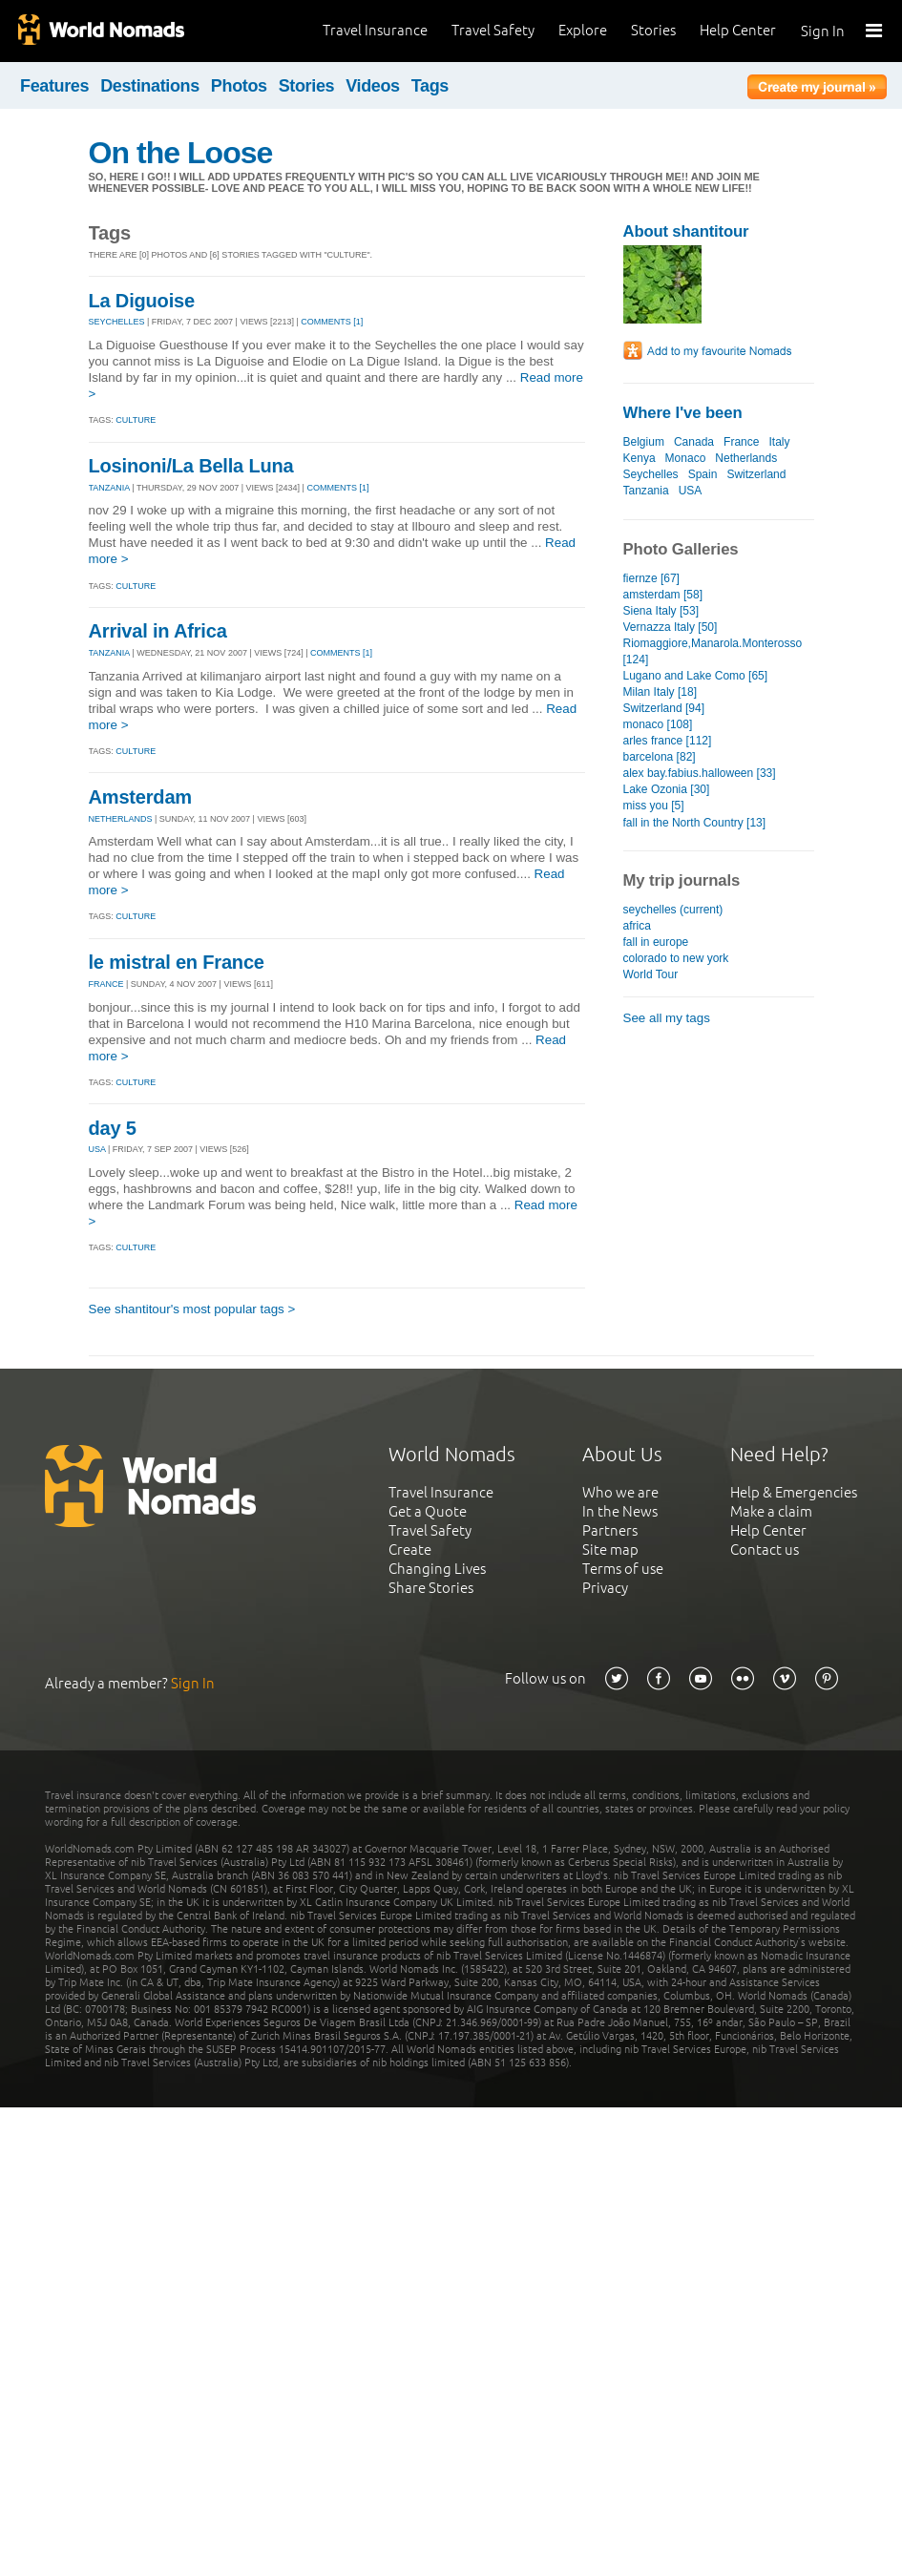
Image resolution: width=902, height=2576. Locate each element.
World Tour (651, 974)
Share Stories (430, 1588)
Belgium (643, 442)
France (741, 442)
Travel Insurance (375, 30)
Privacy (605, 1588)
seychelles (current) (673, 909)
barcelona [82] (659, 757)
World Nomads (100, 31)
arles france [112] (667, 740)
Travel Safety (493, 30)
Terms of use (622, 1568)
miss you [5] (653, 805)
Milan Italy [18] (660, 692)
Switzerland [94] (664, 708)
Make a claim (771, 1511)
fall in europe (656, 942)
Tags (430, 85)
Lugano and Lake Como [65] (695, 675)
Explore (582, 30)
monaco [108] (658, 724)
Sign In (823, 31)
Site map (610, 1549)
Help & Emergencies (793, 1492)
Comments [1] (332, 321)
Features (54, 85)
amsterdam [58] (663, 594)
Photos (239, 85)
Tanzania (646, 490)
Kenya (639, 458)
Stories (653, 30)
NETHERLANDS (121, 819)
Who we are (620, 1492)
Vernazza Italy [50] (670, 627)
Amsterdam (141, 796)
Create (409, 1549)
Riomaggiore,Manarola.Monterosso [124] (713, 651)
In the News (620, 1511)
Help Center (738, 30)
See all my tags (666, 1018)
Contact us (764, 1549)
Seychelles (651, 474)
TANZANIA (109, 487)
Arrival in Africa (158, 630)
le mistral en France (176, 962)
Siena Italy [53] (661, 611)
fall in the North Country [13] (694, 822)
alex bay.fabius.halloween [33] (699, 773)
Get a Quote (427, 1511)
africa (637, 925)
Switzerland (756, 474)
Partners (610, 1530)
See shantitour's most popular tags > (192, 1309)
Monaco (685, 458)
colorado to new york (676, 958)
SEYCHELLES (117, 321)
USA (97, 1149)
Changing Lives (437, 1568)
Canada (694, 442)
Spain (703, 474)
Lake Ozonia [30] (666, 789)
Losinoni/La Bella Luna (191, 465)
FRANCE (106, 984)
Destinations (149, 85)
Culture (135, 420)
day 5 (112, 1128)
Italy (778, 442)
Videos (373, 85)
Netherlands (746, 458)
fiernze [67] (651, 578)
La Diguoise (142, 300)
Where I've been (683, 413)
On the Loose (181, 153)
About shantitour (686, 231)
